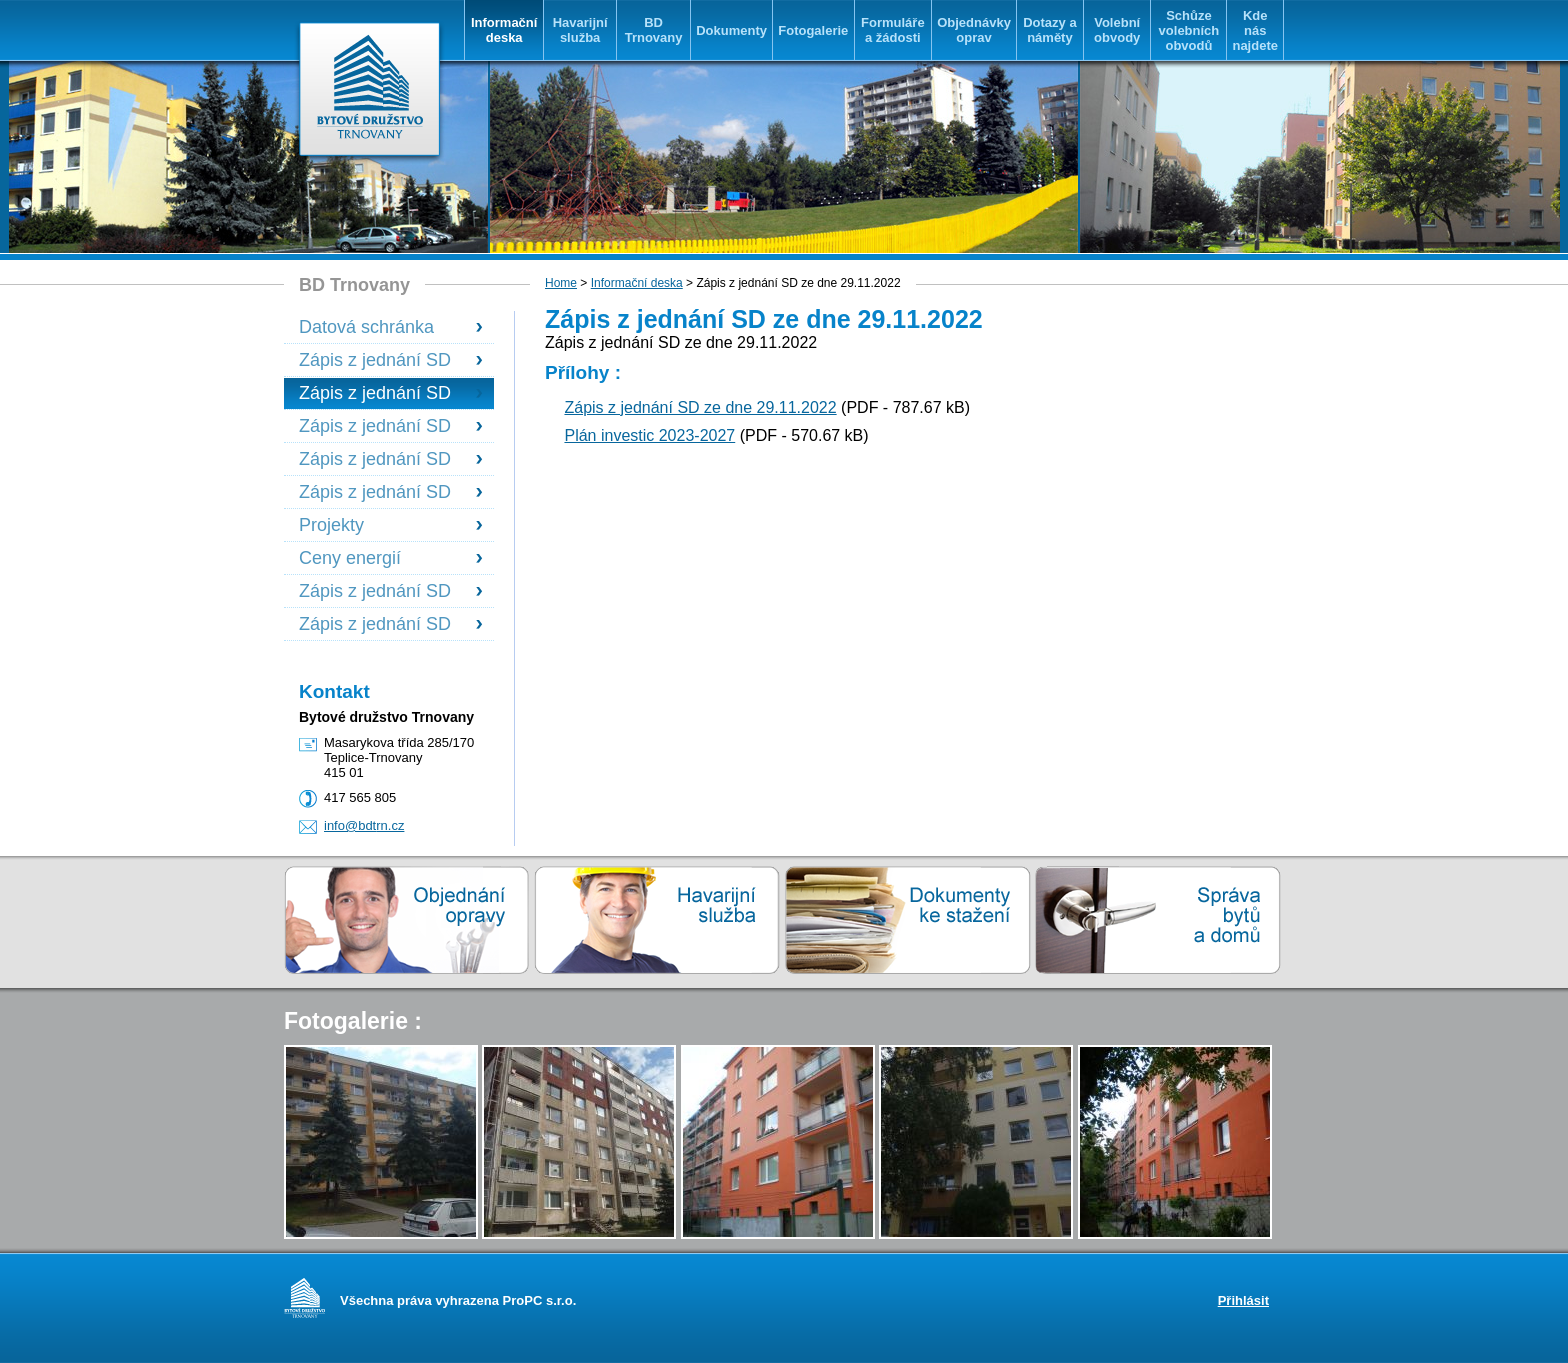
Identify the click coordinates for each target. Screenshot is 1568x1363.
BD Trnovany (654, 30)
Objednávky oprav (974, 30)
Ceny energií (350, 558)
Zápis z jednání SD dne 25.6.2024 (375, 459)
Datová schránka (366, 327)
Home (561, 283)
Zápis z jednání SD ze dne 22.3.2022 (375, 360)
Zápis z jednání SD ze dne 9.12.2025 (375, 624)
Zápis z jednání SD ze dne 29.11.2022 (375, 393)
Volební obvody (1117, 30)
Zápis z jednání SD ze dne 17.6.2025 (375, 591)
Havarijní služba (580, 30)
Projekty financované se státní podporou (361, 525)
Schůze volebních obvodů (1189, 30)
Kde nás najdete (1255, 30)
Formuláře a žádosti (893, 30)
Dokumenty (731, 30)
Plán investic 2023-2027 (649, 435)
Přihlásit (1243, 1300)
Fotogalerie (813, 30)
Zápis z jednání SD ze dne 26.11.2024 (375, 492)
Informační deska (504, 30)
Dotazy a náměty (1049, 30)
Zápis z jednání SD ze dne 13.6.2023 (375, 426)
